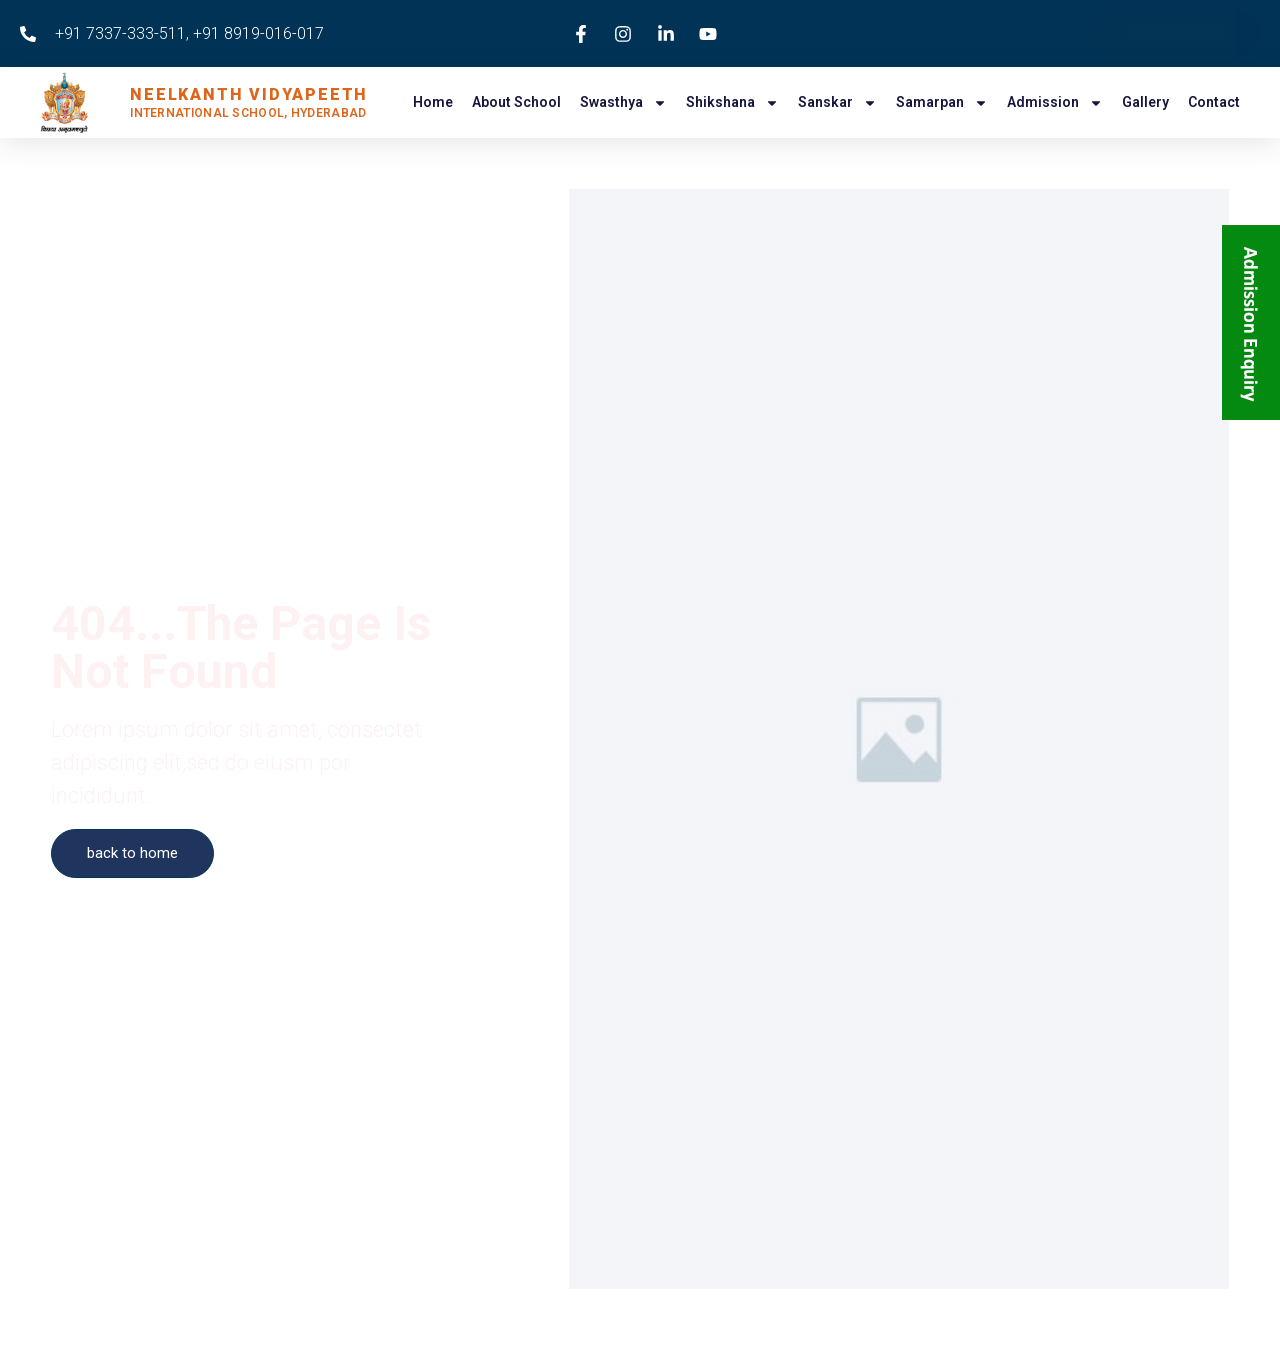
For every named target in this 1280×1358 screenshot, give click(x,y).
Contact (1214, 102)
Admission (1055, 103)
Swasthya (623, 103)
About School (516, 102)
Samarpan (942, 103)
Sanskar (837, 103)
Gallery (1145, 102)
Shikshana (732, 103)
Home (433, 102)
